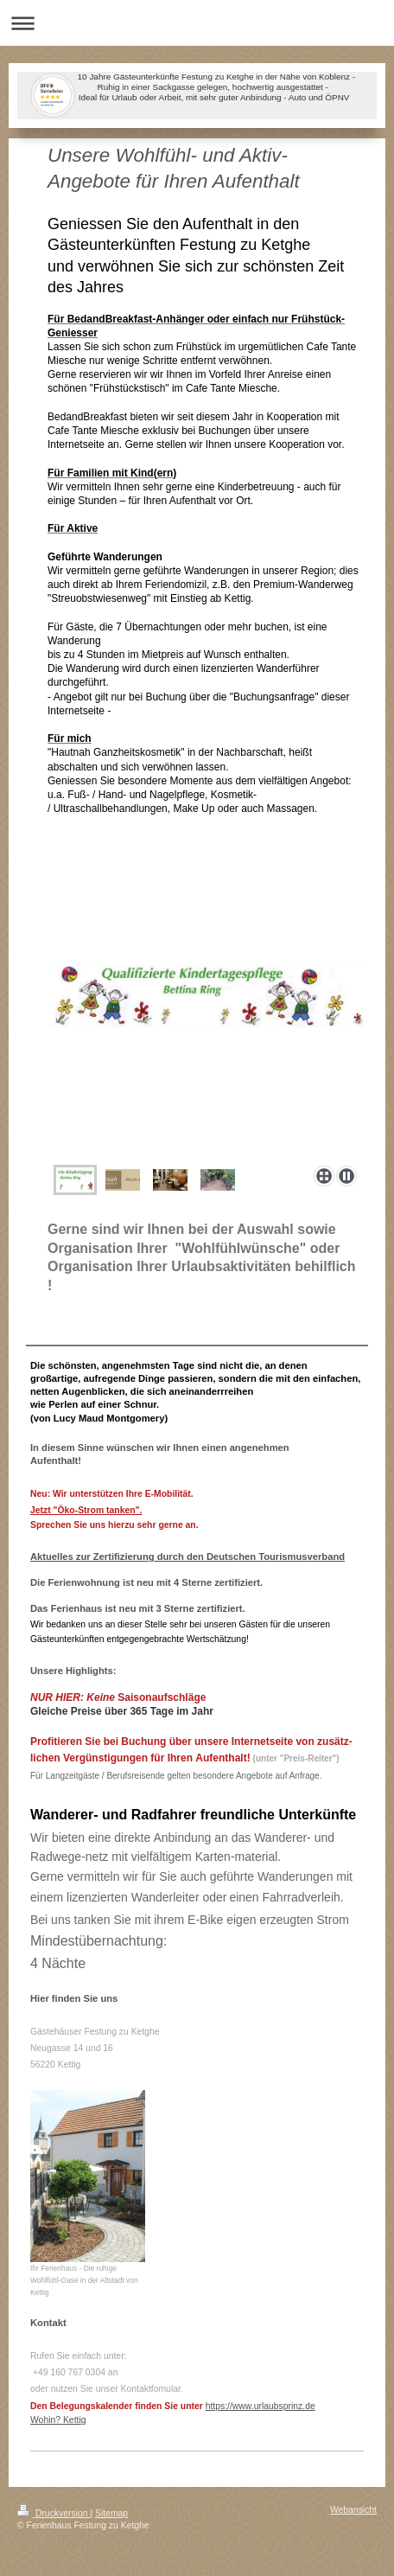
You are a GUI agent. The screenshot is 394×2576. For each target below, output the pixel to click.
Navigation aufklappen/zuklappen (197, 23)
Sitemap (111, 2513)
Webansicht (353, 2510)
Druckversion (53, 2513)
